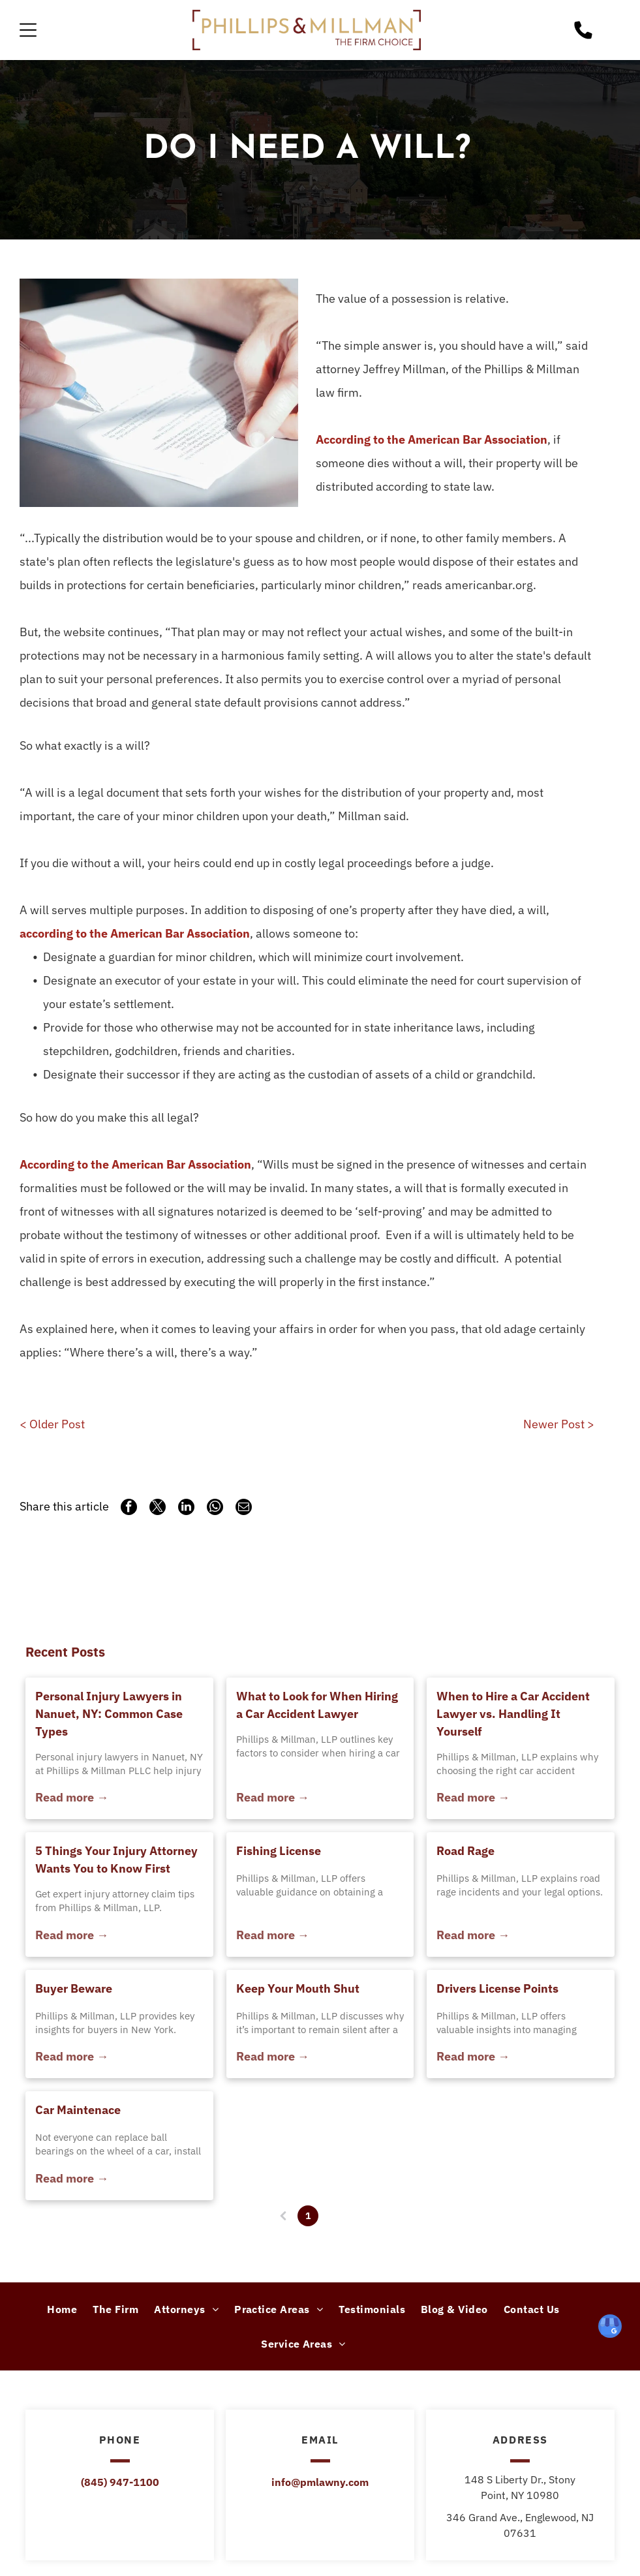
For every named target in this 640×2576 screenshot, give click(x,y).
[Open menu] (28, 30)
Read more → (71, 1797)
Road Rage (465, 1850)
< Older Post (52, 1424)
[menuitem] (62, 2309)
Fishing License (278, 1850)
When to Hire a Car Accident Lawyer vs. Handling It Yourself (513, 1714)
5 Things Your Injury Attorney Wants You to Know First (116, 1859)
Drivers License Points (497, 1988)
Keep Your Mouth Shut (297, 1988)
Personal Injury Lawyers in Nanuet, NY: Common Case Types (109, 1714)
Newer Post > (558, 1424)
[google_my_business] (610, 2327)
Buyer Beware (73, 1988)
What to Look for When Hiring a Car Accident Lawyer (317, 1705)
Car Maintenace (78, 2109)
